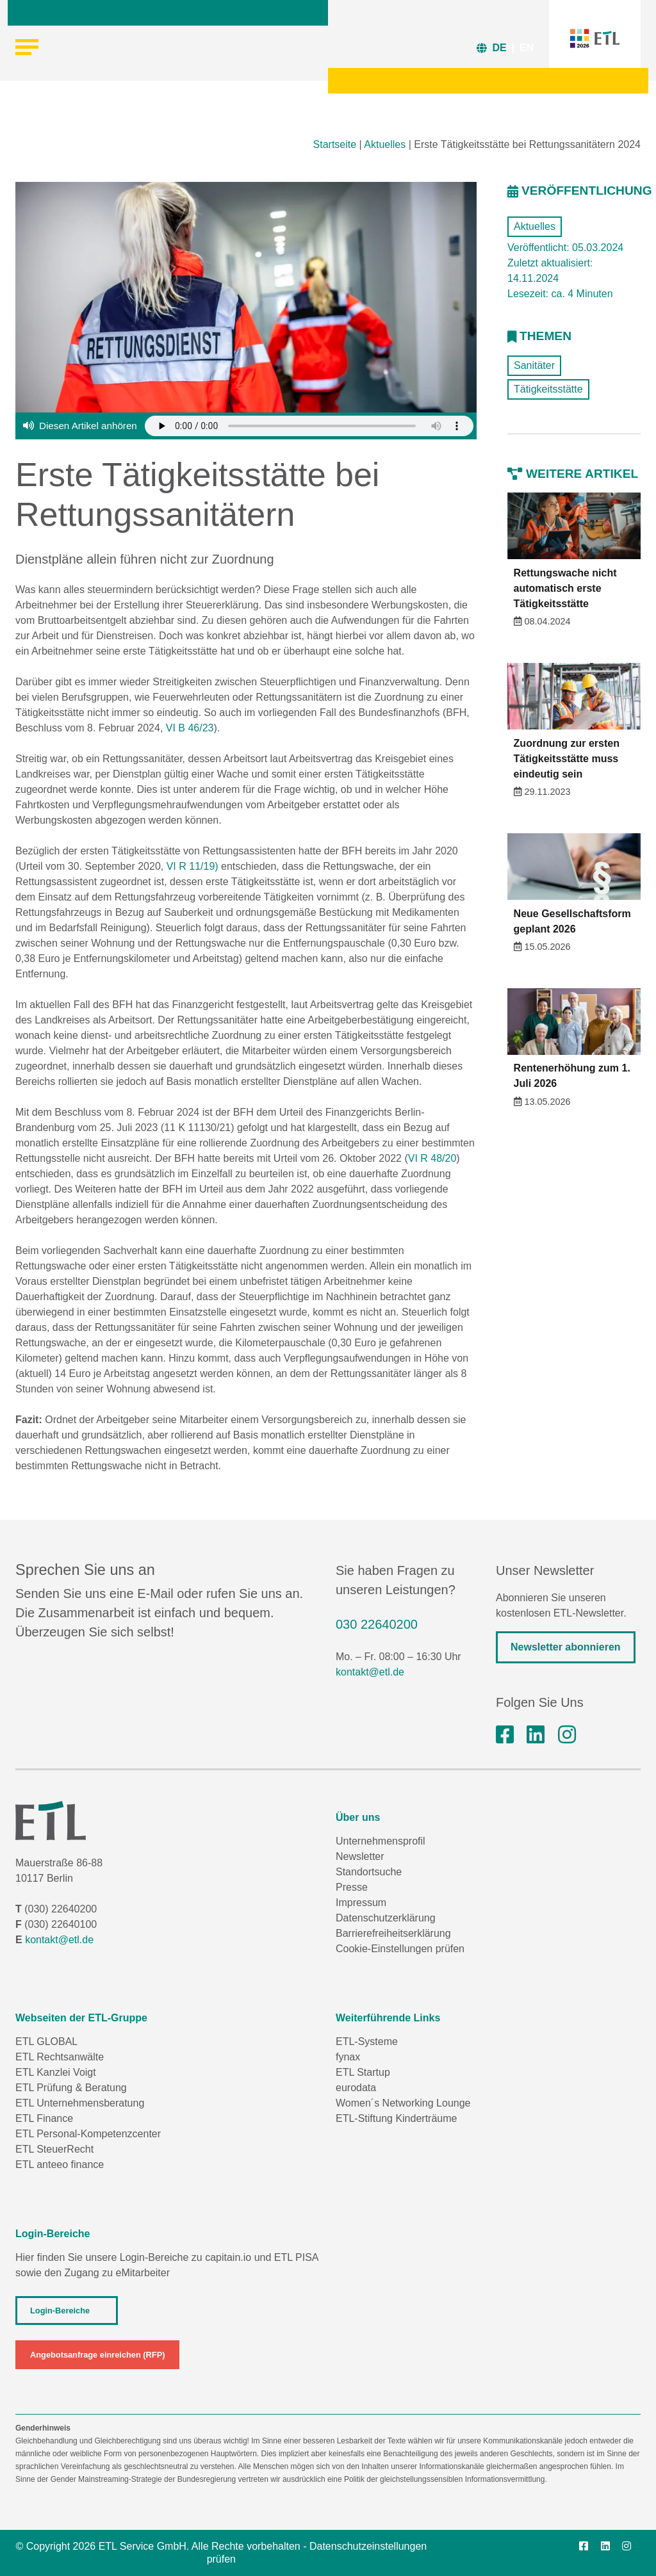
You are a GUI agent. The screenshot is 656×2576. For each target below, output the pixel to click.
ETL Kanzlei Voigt (55, 2072)
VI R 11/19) (192, 866)
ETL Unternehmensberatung (79, 2103)
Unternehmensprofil (380, 1841)
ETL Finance (44, 2118)
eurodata (356, 2087)
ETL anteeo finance (59, 2164)
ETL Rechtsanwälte (59, 2056)
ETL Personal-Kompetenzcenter (88, 2133)
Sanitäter (534, 365)
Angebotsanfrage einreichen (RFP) (97, 2355)
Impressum (361, 1902)
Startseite (335, 144)
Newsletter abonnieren (566, 1647)
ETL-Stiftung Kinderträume (396, 2118)
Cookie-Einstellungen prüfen (400, 1948)
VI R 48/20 (432, 1158)
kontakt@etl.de (370, 1672)
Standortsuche (369, 1871)
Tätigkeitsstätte (548, 389)
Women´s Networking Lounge (403, 2103)
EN (527, 47)
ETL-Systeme (367, 2041)
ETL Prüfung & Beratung (71, 2087)
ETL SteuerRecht (54, 2149)
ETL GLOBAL (46, 2041)
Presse (352, 1887)
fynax (348, 2056)
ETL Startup (363, 2072)
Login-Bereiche (60, 2310)
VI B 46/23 (190, 727)
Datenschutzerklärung (386, 1917)
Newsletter (360, 1856)
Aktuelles (385, 144)
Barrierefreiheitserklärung (393, 1933)
